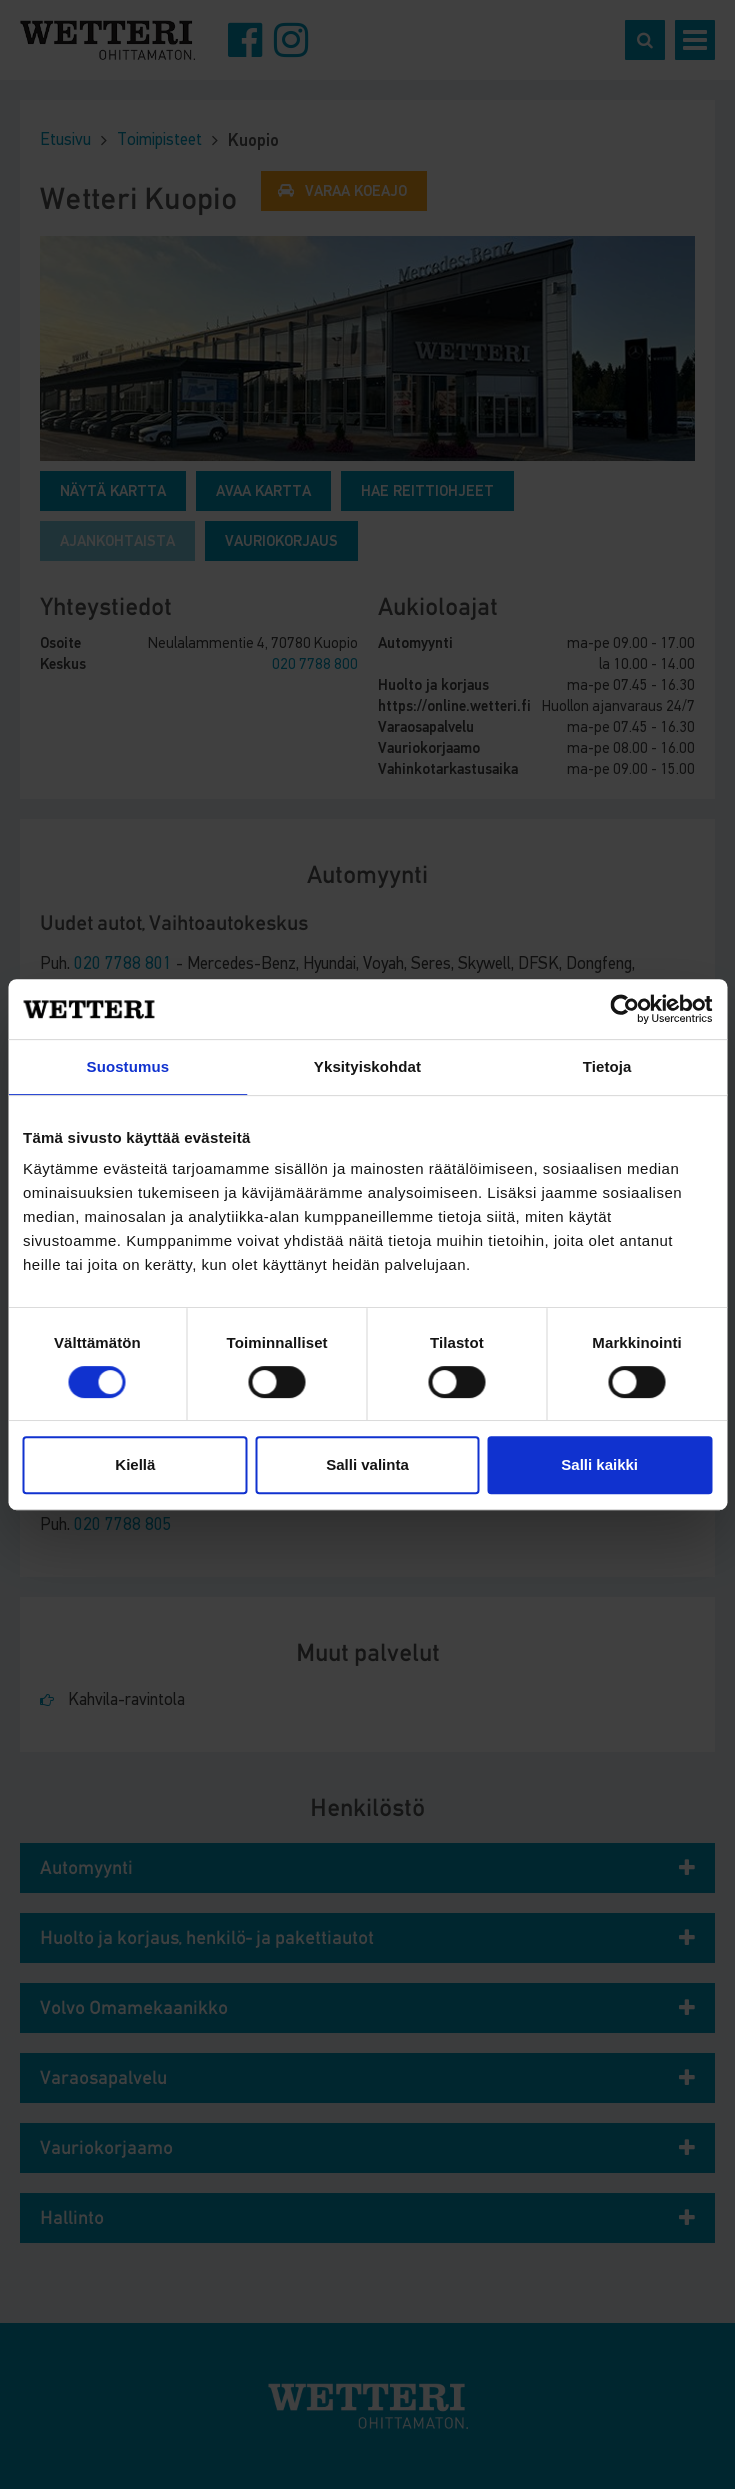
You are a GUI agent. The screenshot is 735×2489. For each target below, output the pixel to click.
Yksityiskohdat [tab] (367, 1066)
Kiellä (135, 1464)
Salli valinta (367, 1464)
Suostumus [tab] (128, 1066)
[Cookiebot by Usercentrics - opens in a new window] (624, 1009)
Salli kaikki (599, 1464)
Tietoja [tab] (607, 1066)
